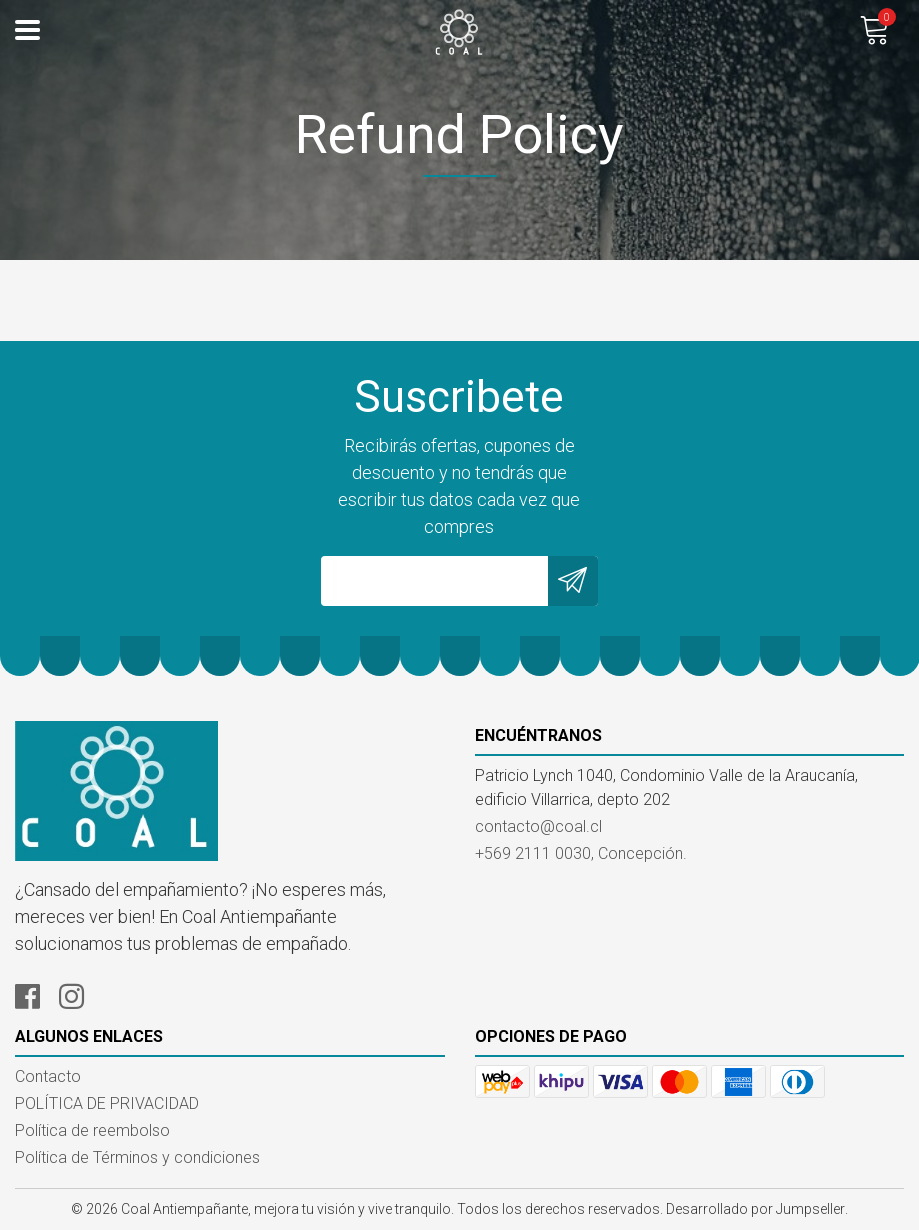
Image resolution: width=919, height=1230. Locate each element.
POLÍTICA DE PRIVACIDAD (107, 1103)
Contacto (48, 1076)
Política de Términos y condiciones (137, 1157)
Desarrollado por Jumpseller (755, 1209)
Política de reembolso (92, 1130)
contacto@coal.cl (538, 826)
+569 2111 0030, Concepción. (581, 853)
